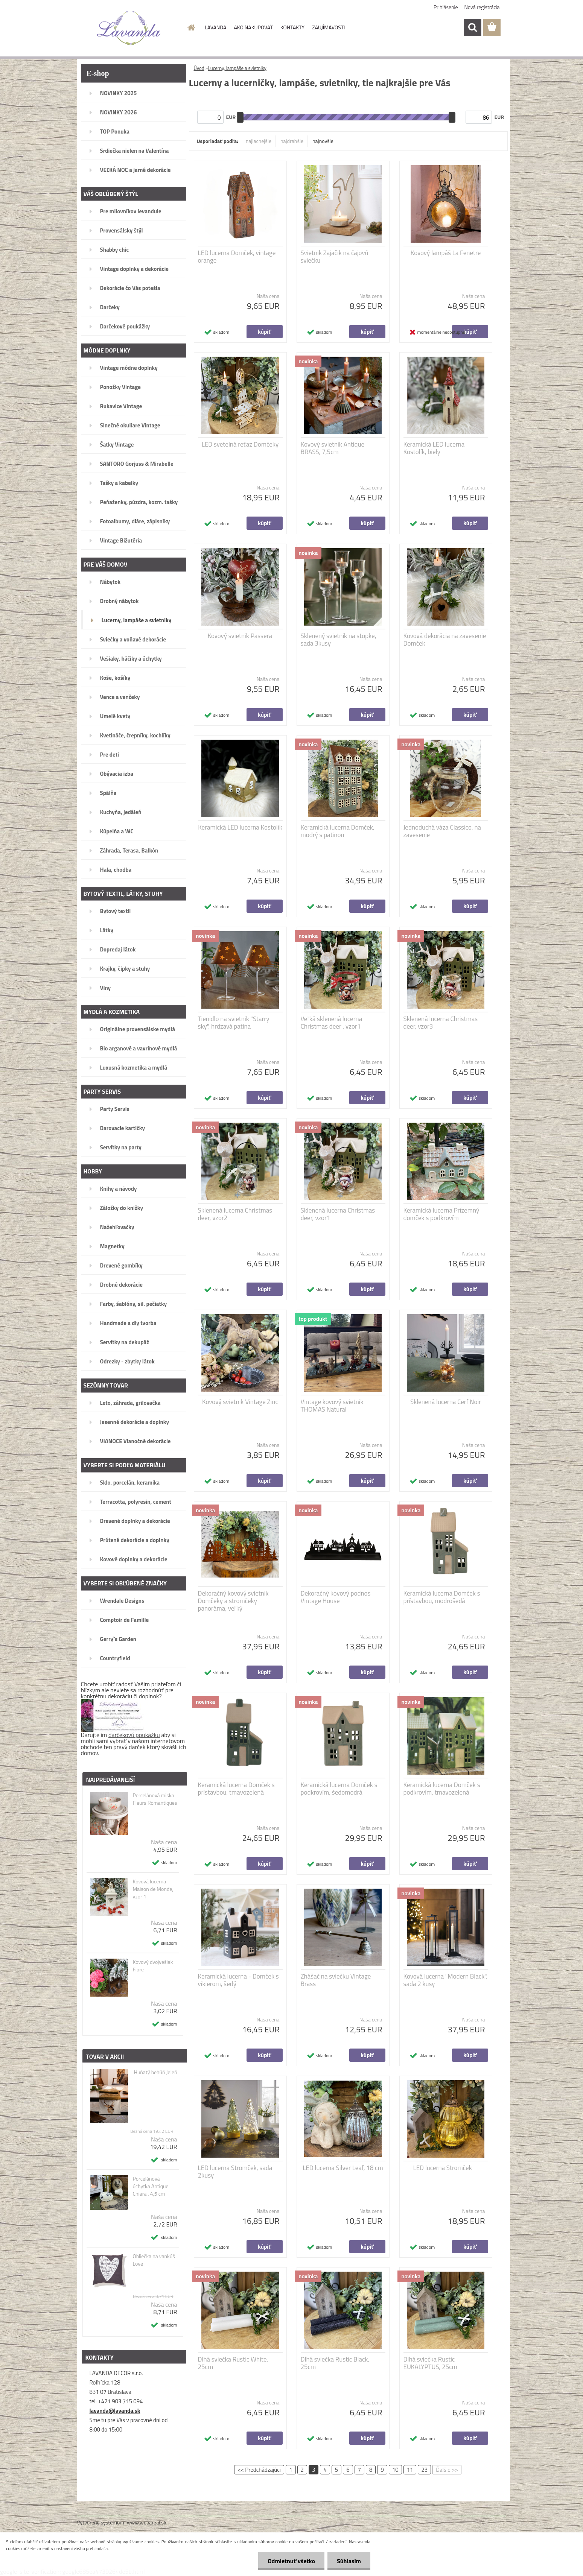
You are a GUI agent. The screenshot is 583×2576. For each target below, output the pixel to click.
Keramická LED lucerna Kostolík (240, 827)
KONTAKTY (292, 27)
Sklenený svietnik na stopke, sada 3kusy (338, 639)
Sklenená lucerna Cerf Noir (445, 1402)
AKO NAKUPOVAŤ (253, 27)
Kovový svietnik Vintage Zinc (240, 1402)
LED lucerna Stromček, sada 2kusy (235, 2171)
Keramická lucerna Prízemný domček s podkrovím (441, 1214)
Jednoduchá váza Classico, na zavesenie (442, 831)
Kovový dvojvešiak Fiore (152, 1965)
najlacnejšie (258, 141)
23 (424, 2469)
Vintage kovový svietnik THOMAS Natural (332, 1405)
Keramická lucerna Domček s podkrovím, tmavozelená (441, 1788)
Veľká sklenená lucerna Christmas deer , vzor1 (331, 1022)
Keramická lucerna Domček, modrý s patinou (337, 831)
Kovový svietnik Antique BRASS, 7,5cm (333, 448)
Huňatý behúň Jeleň (155, 2072)
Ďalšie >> (447, 2469)
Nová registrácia (482, 7)
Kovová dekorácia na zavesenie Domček (444, 639)
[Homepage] (190, 27)
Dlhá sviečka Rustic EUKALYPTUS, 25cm (430, 2363)
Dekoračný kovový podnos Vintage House (336, 1597)
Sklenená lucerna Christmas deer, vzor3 (440, 1022)
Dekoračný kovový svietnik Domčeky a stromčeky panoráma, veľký (233, 1601)
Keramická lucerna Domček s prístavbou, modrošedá (441, 1597)
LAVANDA (215, 27)
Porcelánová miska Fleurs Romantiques (154, 1799)
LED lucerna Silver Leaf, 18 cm (343, 2168)
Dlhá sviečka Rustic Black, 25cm (335, 2363)
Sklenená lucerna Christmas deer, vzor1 (338, 1214)
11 (410, 2469)
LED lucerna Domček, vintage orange (237, 256)
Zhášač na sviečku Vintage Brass (336, 1980)
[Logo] (129, 28)
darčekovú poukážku (134, 1734)
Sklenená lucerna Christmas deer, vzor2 (235, 1214)
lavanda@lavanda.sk (115, 2410)
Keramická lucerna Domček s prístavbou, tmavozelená (236, 1788)
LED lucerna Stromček (442, 2168)
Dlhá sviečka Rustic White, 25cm (233, 2363)
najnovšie (322, 141)
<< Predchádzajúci (259, 2469)
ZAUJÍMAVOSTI (328, 27)
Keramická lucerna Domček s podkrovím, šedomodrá (339, 1788)
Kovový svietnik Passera (240, 636)
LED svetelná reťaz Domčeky (240, 444)
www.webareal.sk (146, 2522)
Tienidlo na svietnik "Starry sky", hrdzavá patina (233, 1022)
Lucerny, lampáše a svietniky (237, 68)
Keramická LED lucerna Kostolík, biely (434, 448)
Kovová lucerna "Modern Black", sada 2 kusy (445, 1980)
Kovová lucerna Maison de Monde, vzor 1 (152, 1889)
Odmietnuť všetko (291, 2560)
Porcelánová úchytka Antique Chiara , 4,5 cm (150, 2186)
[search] (472, 27)
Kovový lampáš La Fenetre (446, 253)
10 (395, 2469)
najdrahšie (291, 141)
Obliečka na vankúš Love (153, 2259)
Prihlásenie (446, 7)
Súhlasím (349, 2560)
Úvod (199, 68)
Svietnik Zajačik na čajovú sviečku (334, 256)
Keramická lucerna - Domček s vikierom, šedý (238, 1980)
